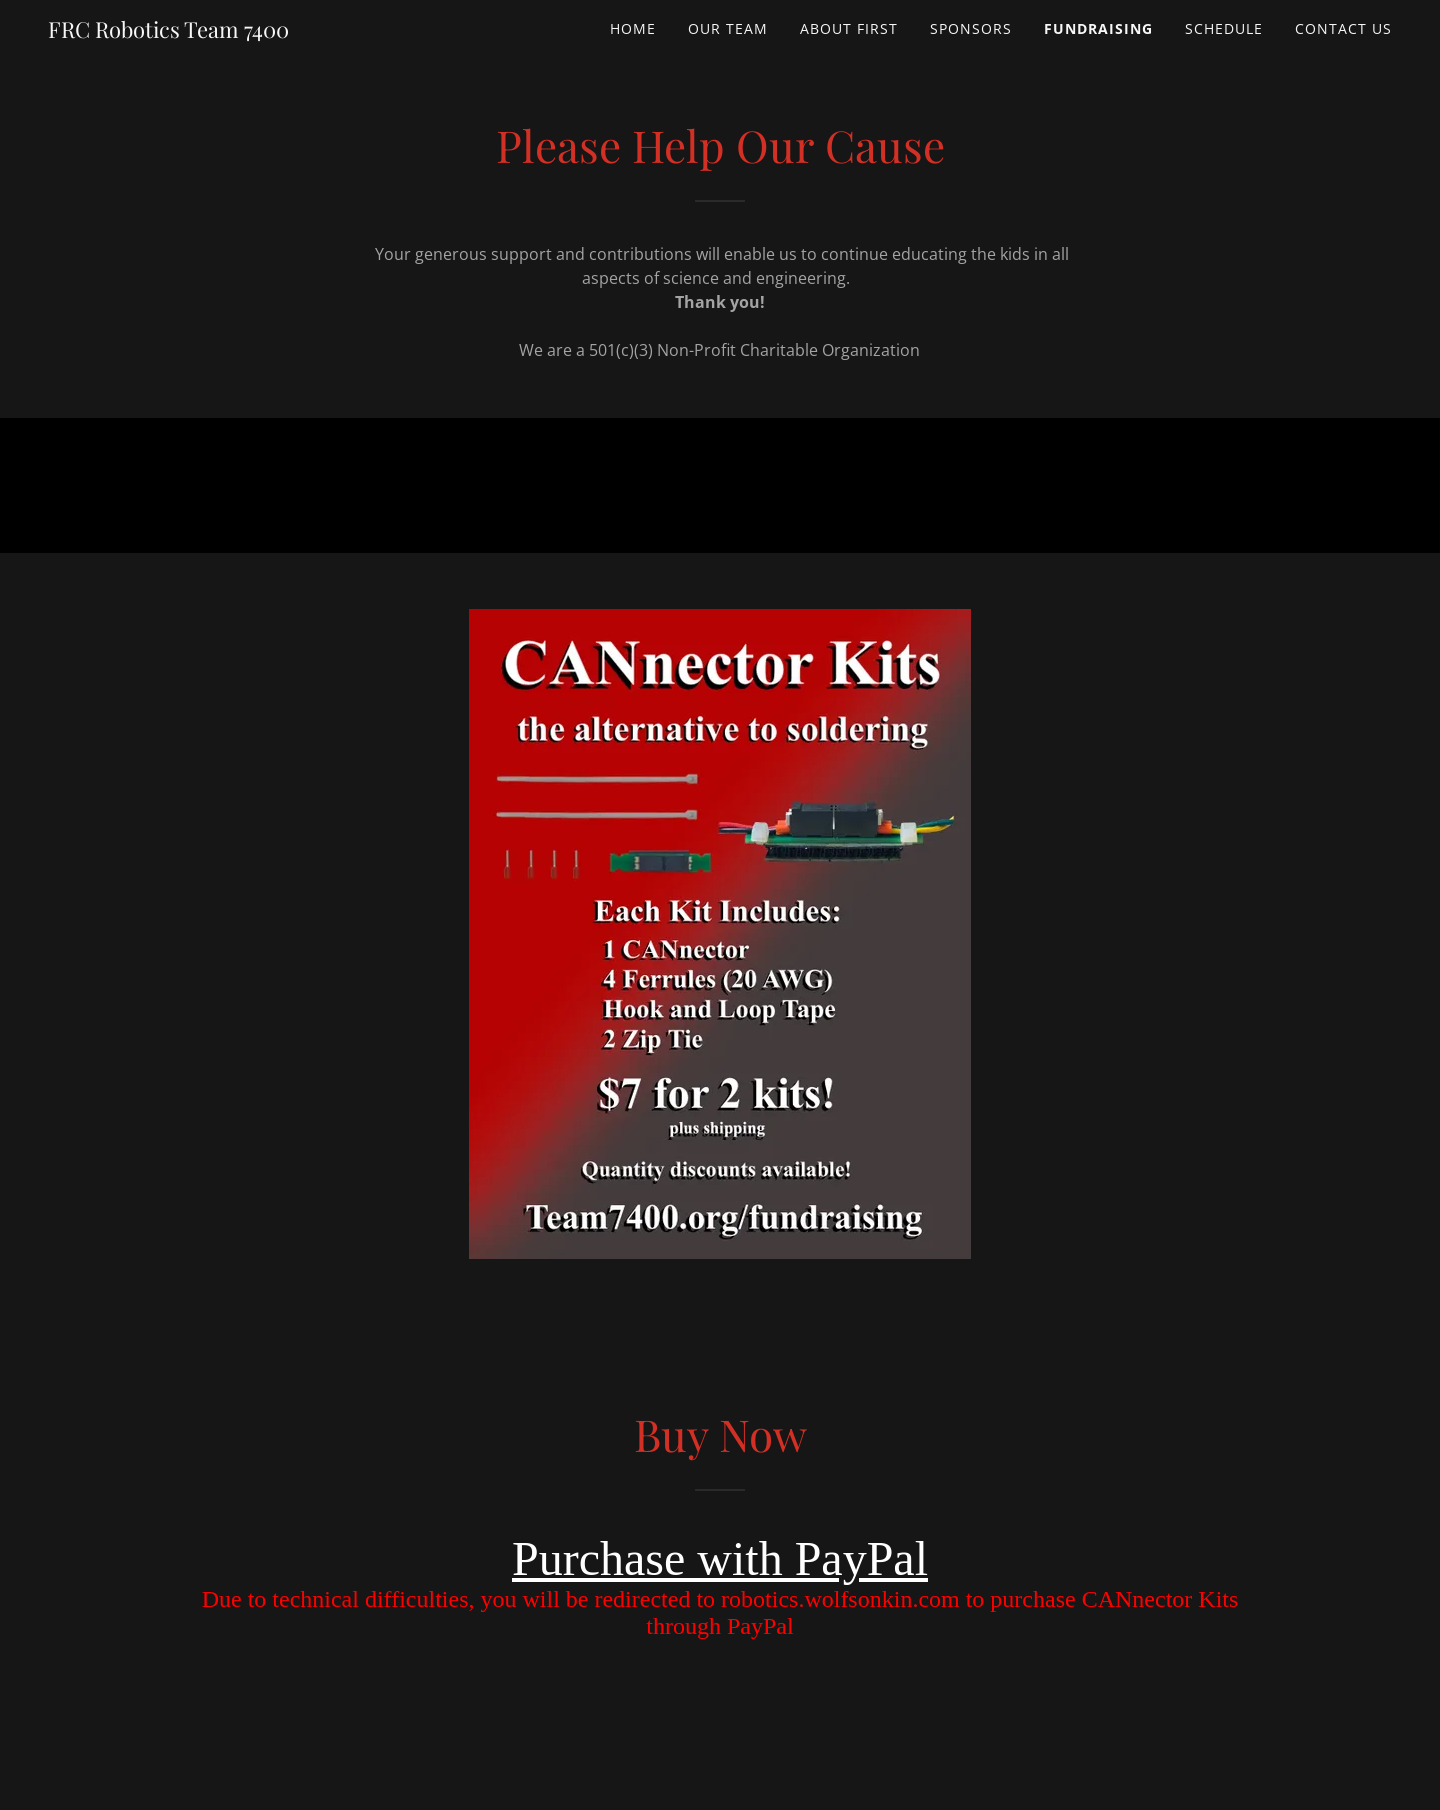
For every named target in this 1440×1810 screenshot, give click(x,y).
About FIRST (849, 28)
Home (633, 28)
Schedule (1224, 28)
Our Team (728, 28)
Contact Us (1343, 28)
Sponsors (971, 28)
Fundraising (1098, 28)
